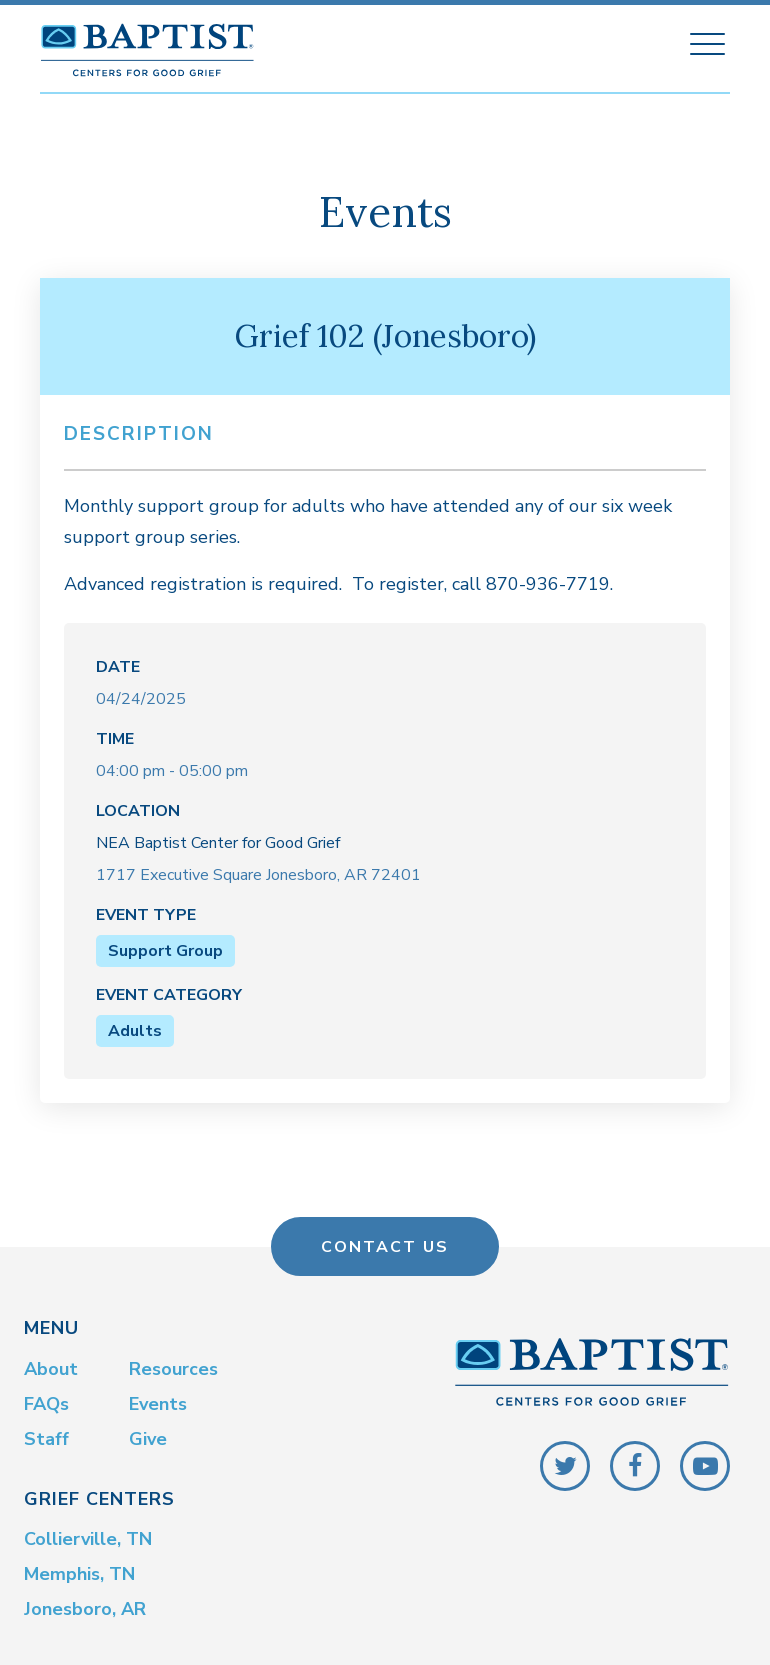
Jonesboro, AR (85, 1605)
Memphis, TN (79, 1570)
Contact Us (385, 1243)
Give (148, 1435)
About (51, 1365)
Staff (46, 1435)
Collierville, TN (88, 1535)
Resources (173, 1365)
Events (158, 1400)
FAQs (46, 1400)
